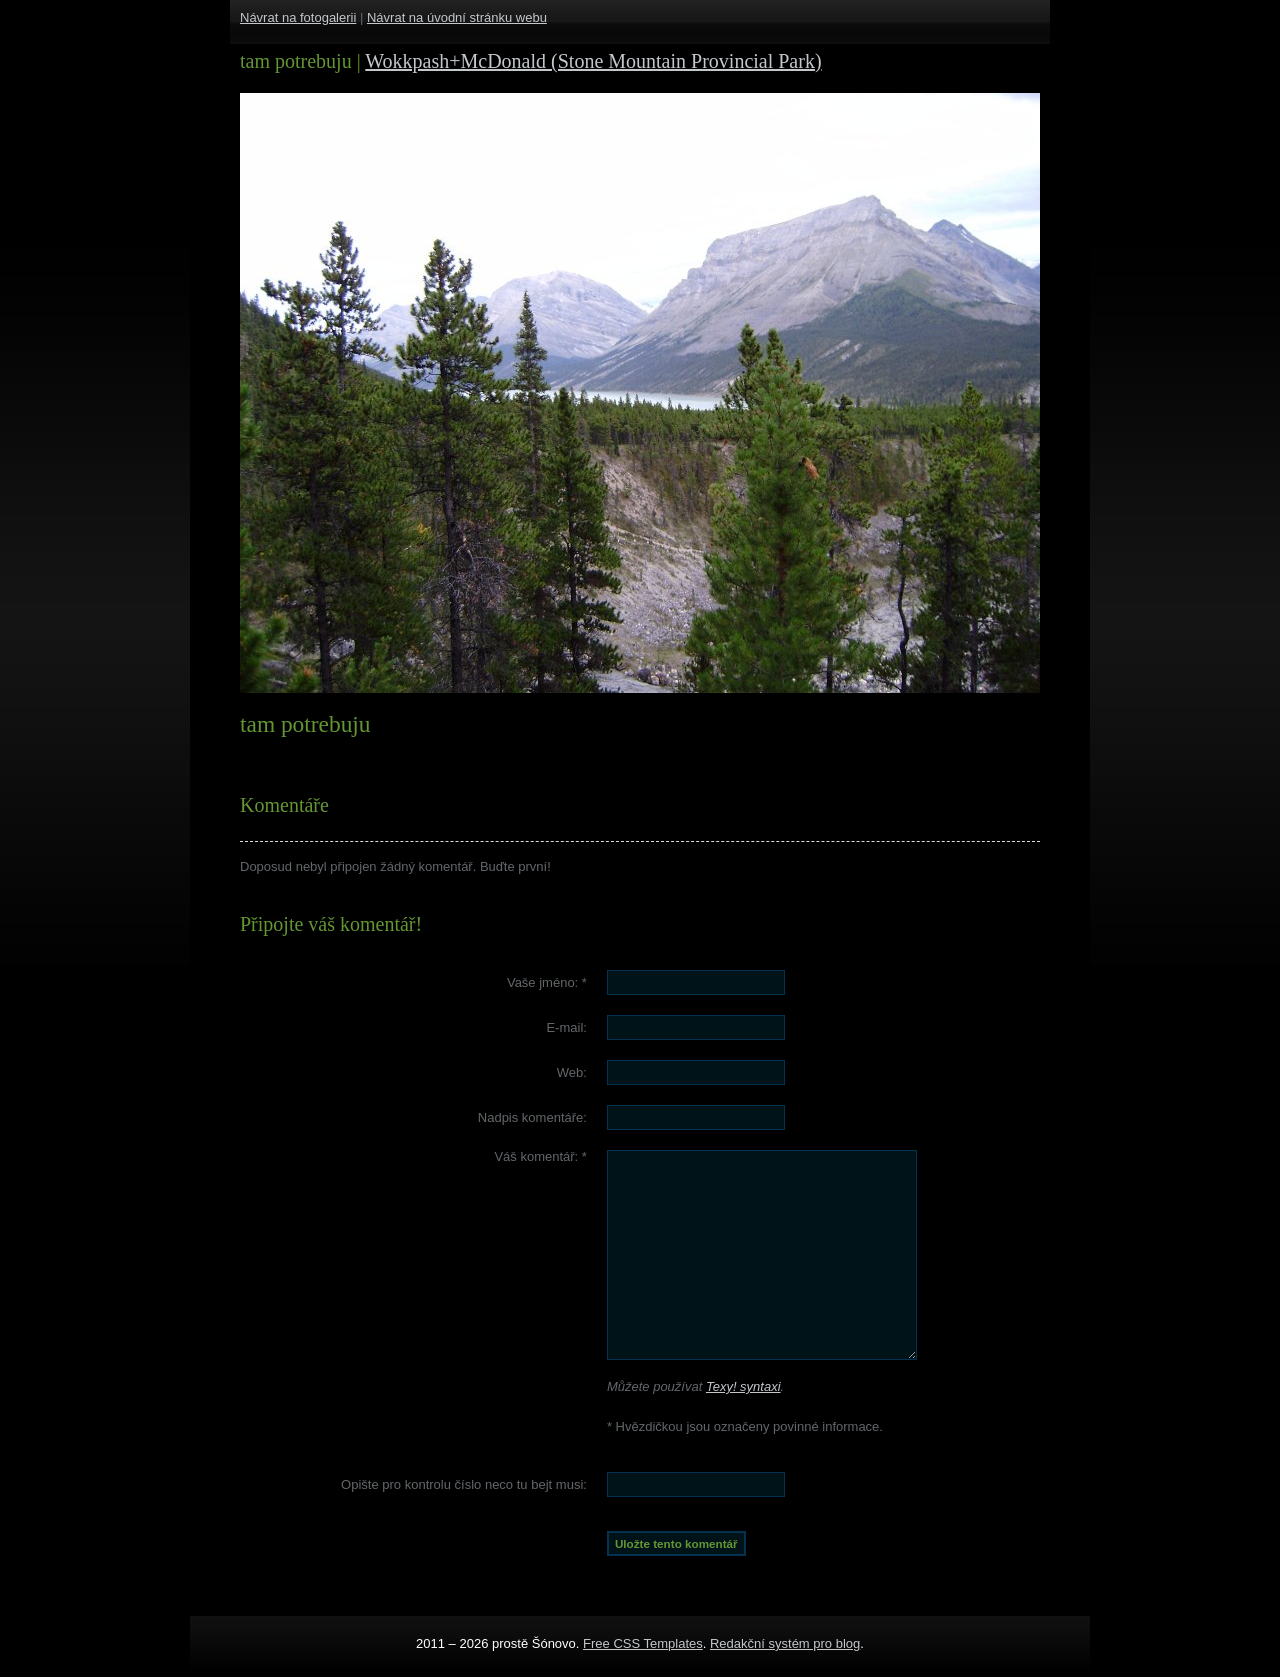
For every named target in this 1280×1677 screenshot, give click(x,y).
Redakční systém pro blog (785, 1643)
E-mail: (566, 1027)
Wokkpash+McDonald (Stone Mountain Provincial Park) (593, 61)
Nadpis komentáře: (532, 1117)
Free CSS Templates (643, 1643)
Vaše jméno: (547, 982)
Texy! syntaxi (743, 1386)
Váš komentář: (540, 1156)
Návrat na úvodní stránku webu (457, 17)
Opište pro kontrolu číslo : (464, 1484)
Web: (572, 1072)
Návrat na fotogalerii (298, 17)
